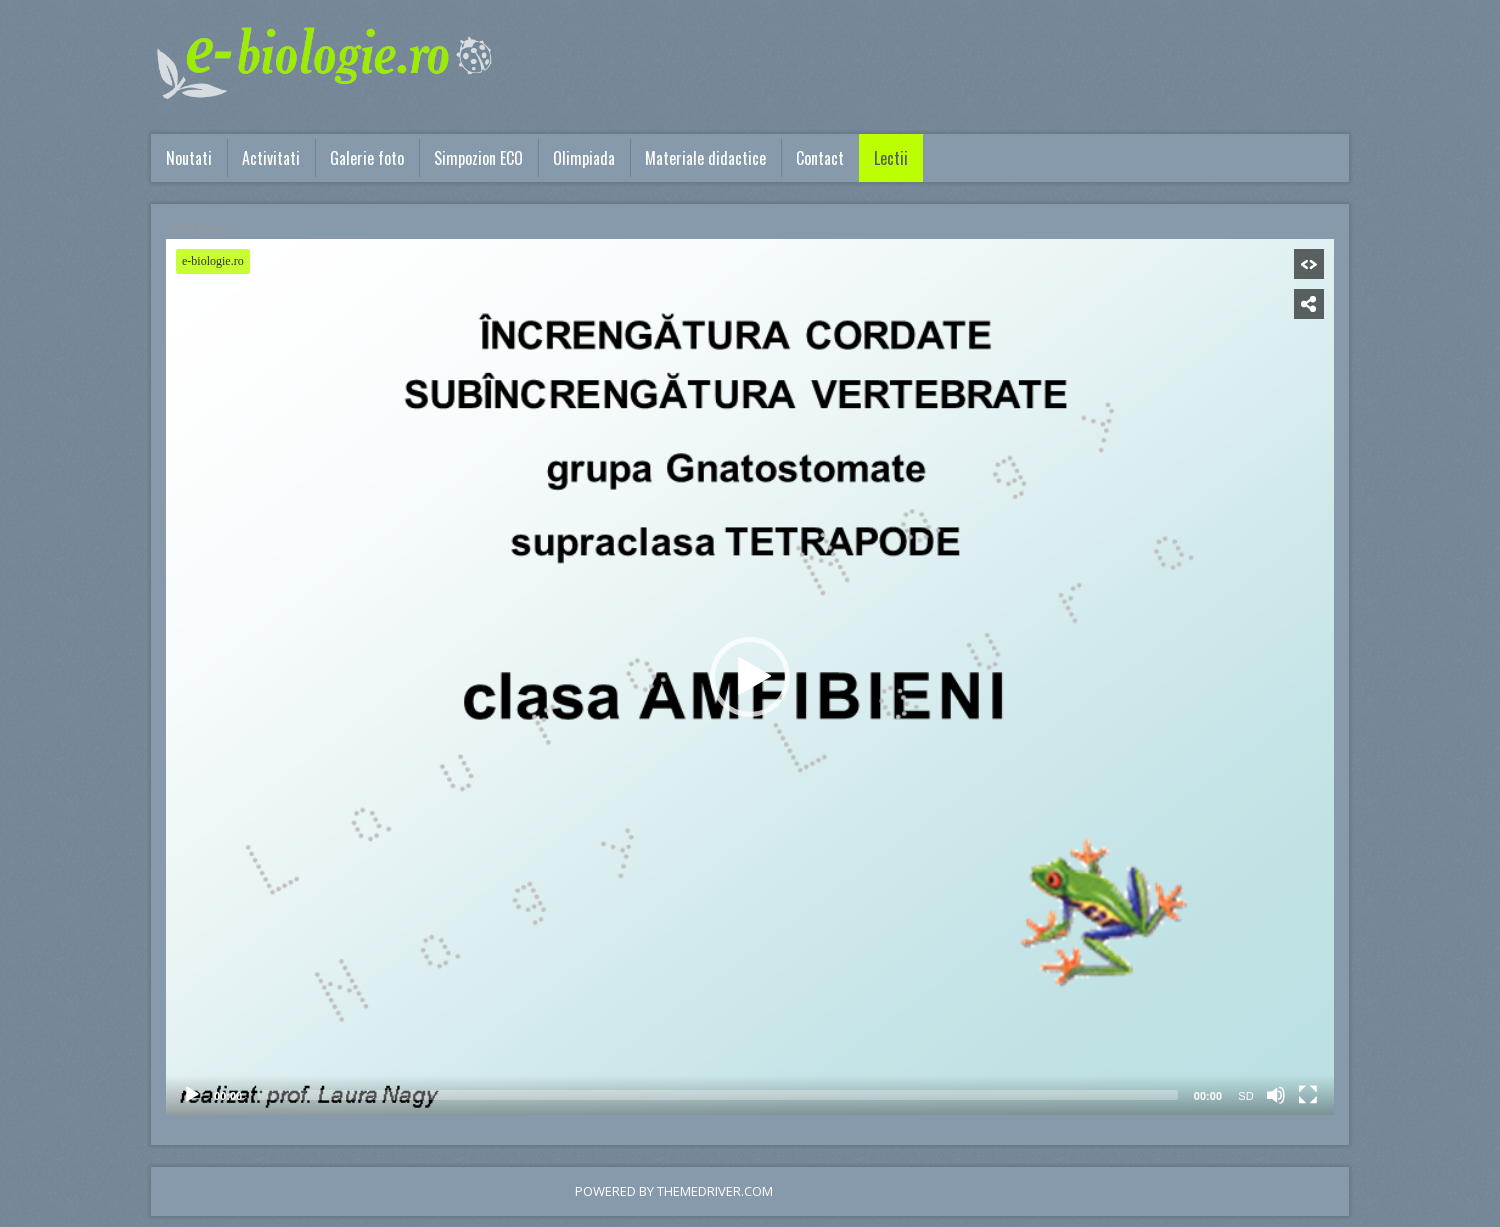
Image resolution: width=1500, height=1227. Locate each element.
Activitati (271, 158)
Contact (820, 158)
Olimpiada (584, 158)
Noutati (189, 158)
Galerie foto (367, 158)
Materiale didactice (705, 158)
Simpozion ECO (478, 158)
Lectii (891, 158)
